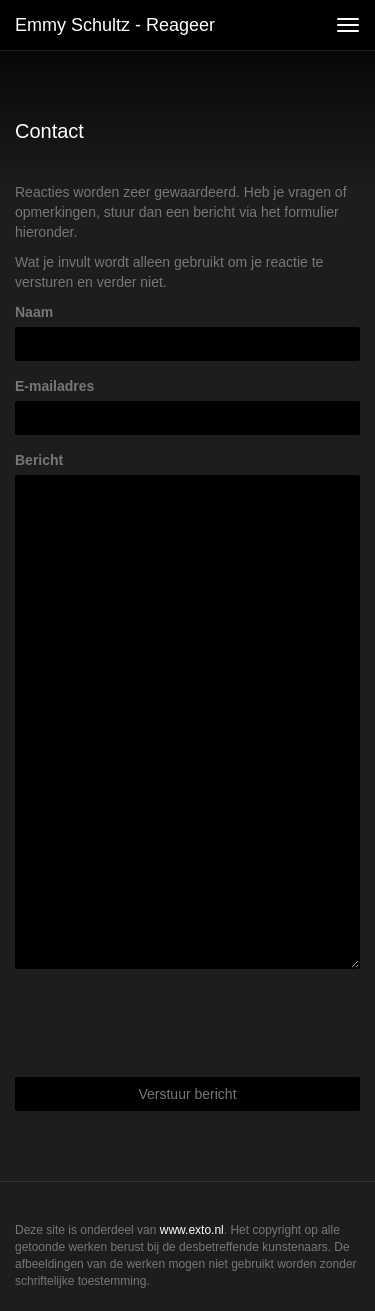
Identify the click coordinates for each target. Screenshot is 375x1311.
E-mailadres (54, 386)
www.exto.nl (192, 1230)
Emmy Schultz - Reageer (115, 25)
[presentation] (167, 1023)
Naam (34, 312)
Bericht (39, 460)
